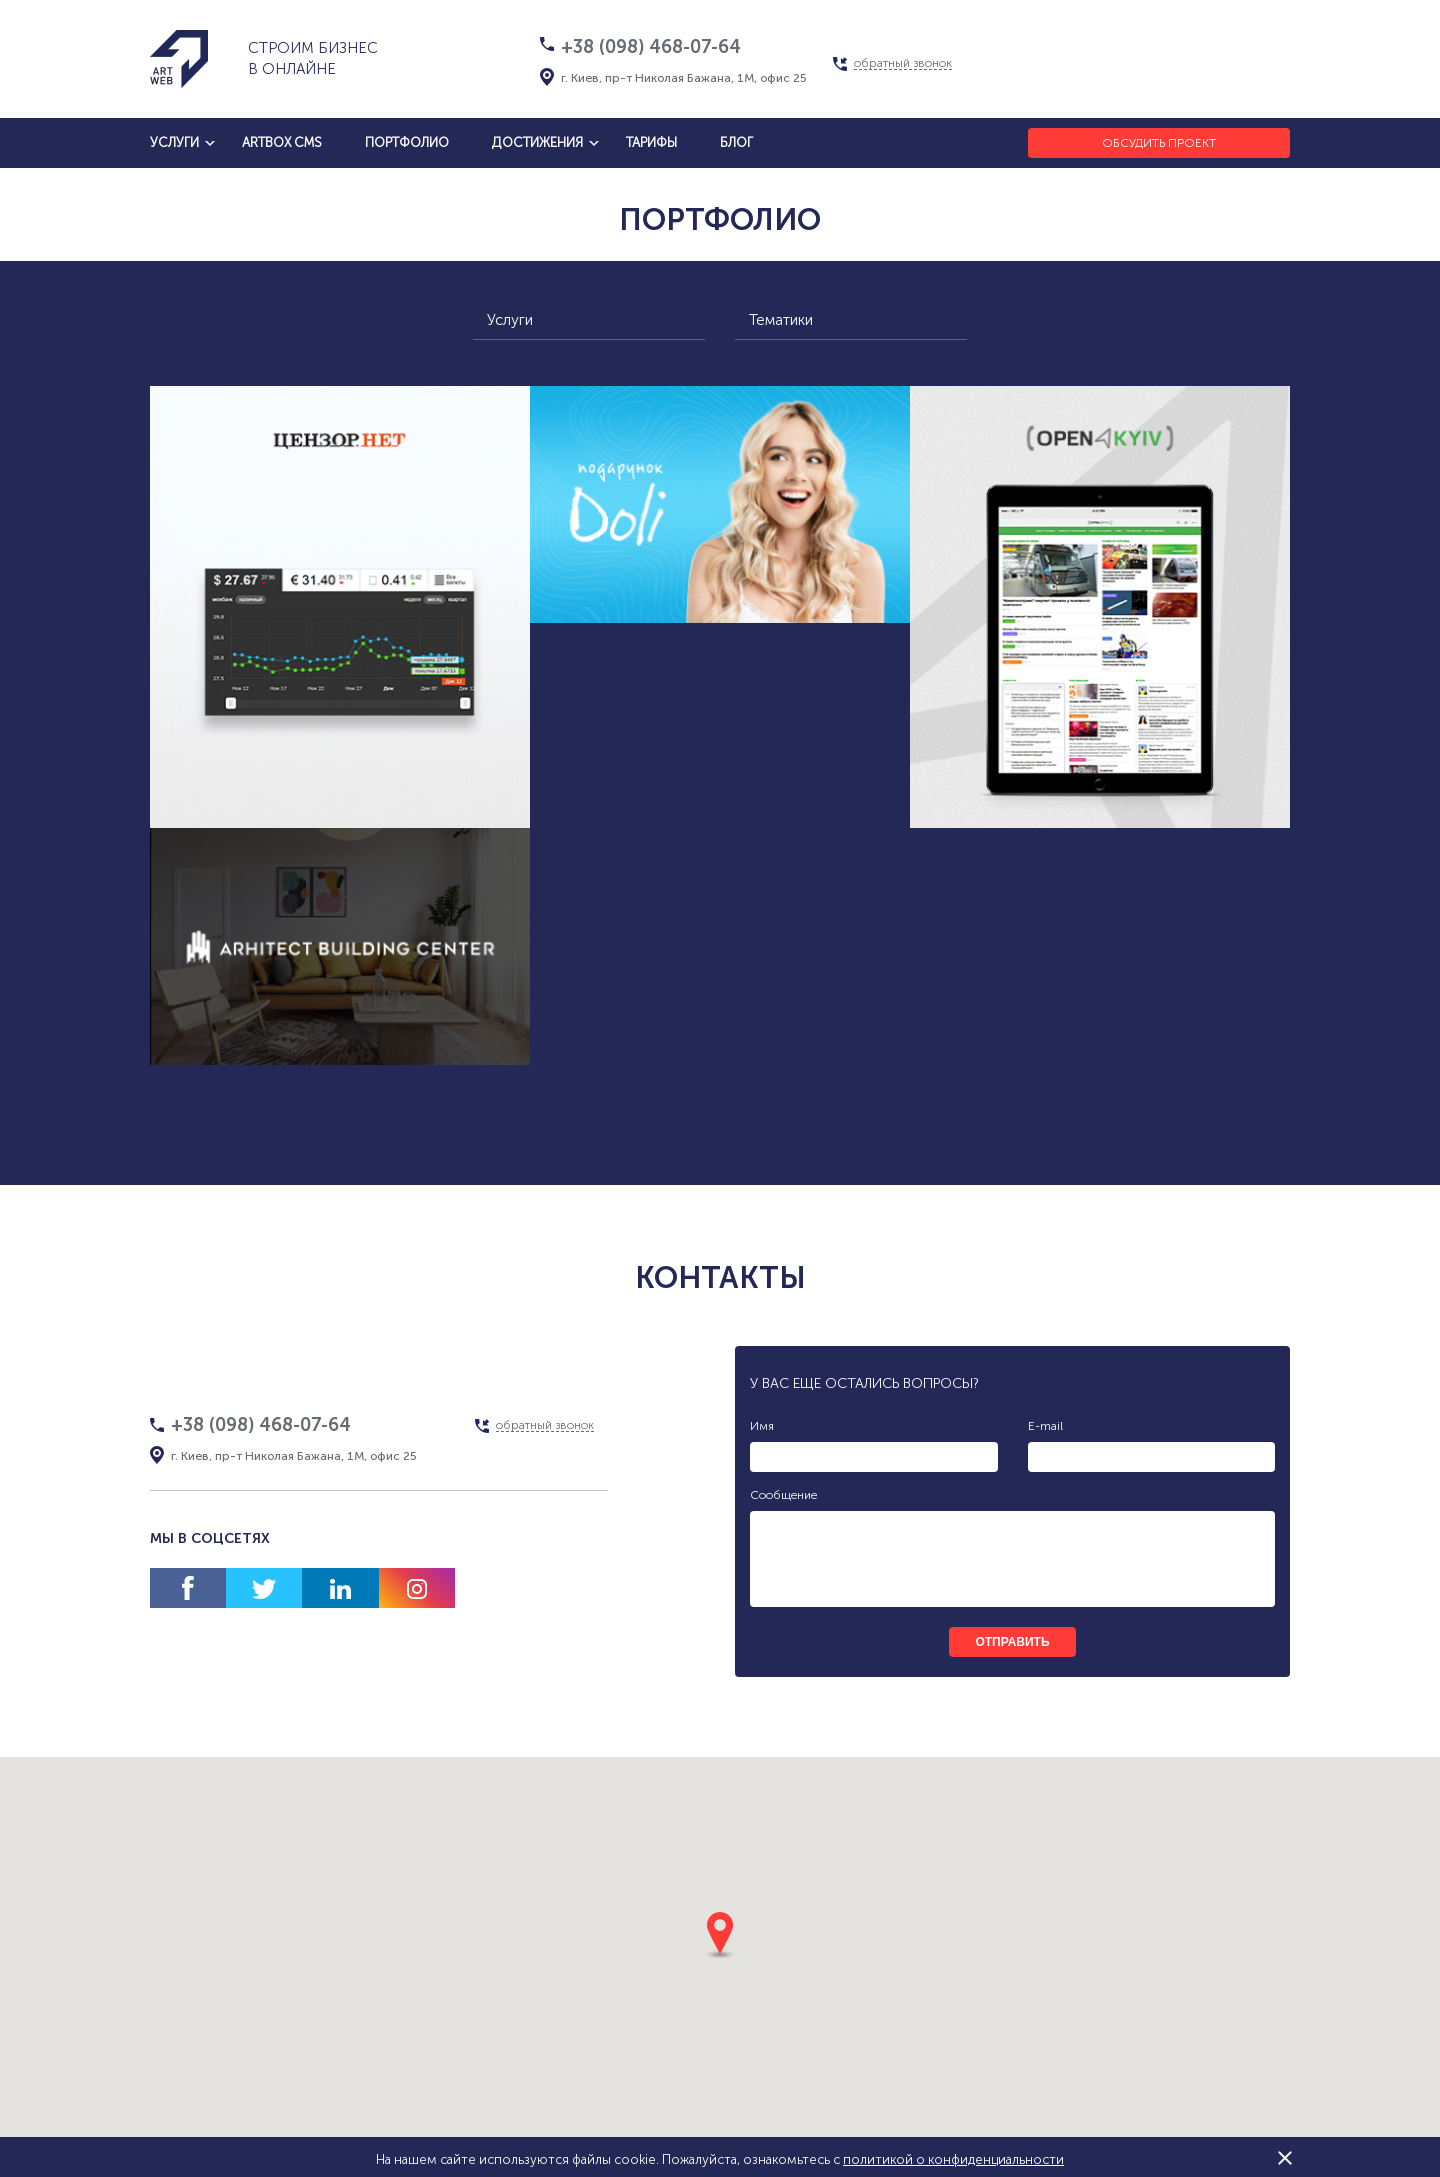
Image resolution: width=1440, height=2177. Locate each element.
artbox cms (282, 142)
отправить (1012, 1642)
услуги (174, 142)
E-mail (1045, 1426)
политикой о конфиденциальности (953, 2159)
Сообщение (783, 1495)
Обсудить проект (1159, 143)
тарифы (651, 142)
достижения (537, 142)
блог (736, 142)
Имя (762, 1426)
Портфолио (407, 142)
